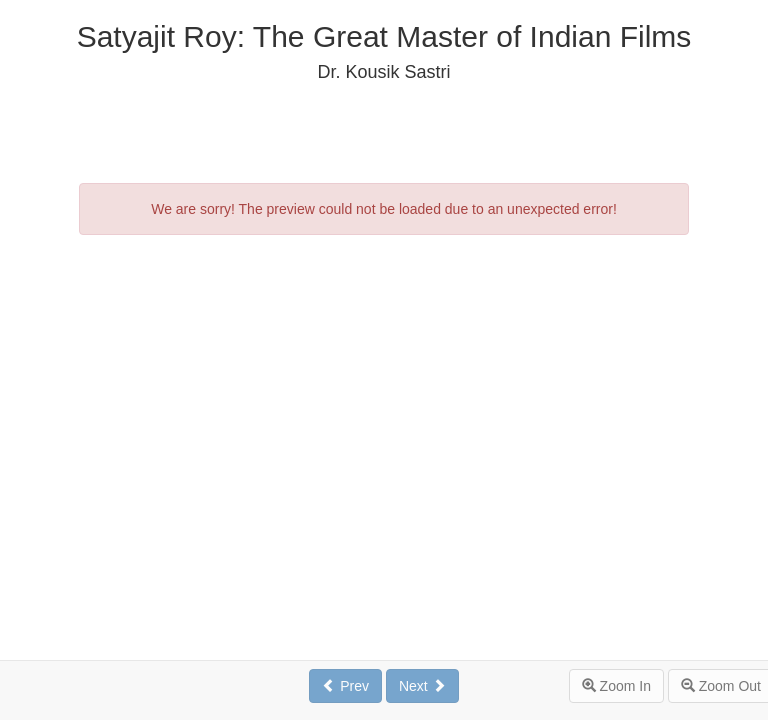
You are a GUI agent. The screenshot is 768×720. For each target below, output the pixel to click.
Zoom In (616, 686)
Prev (345, 686)
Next (422, 686)
